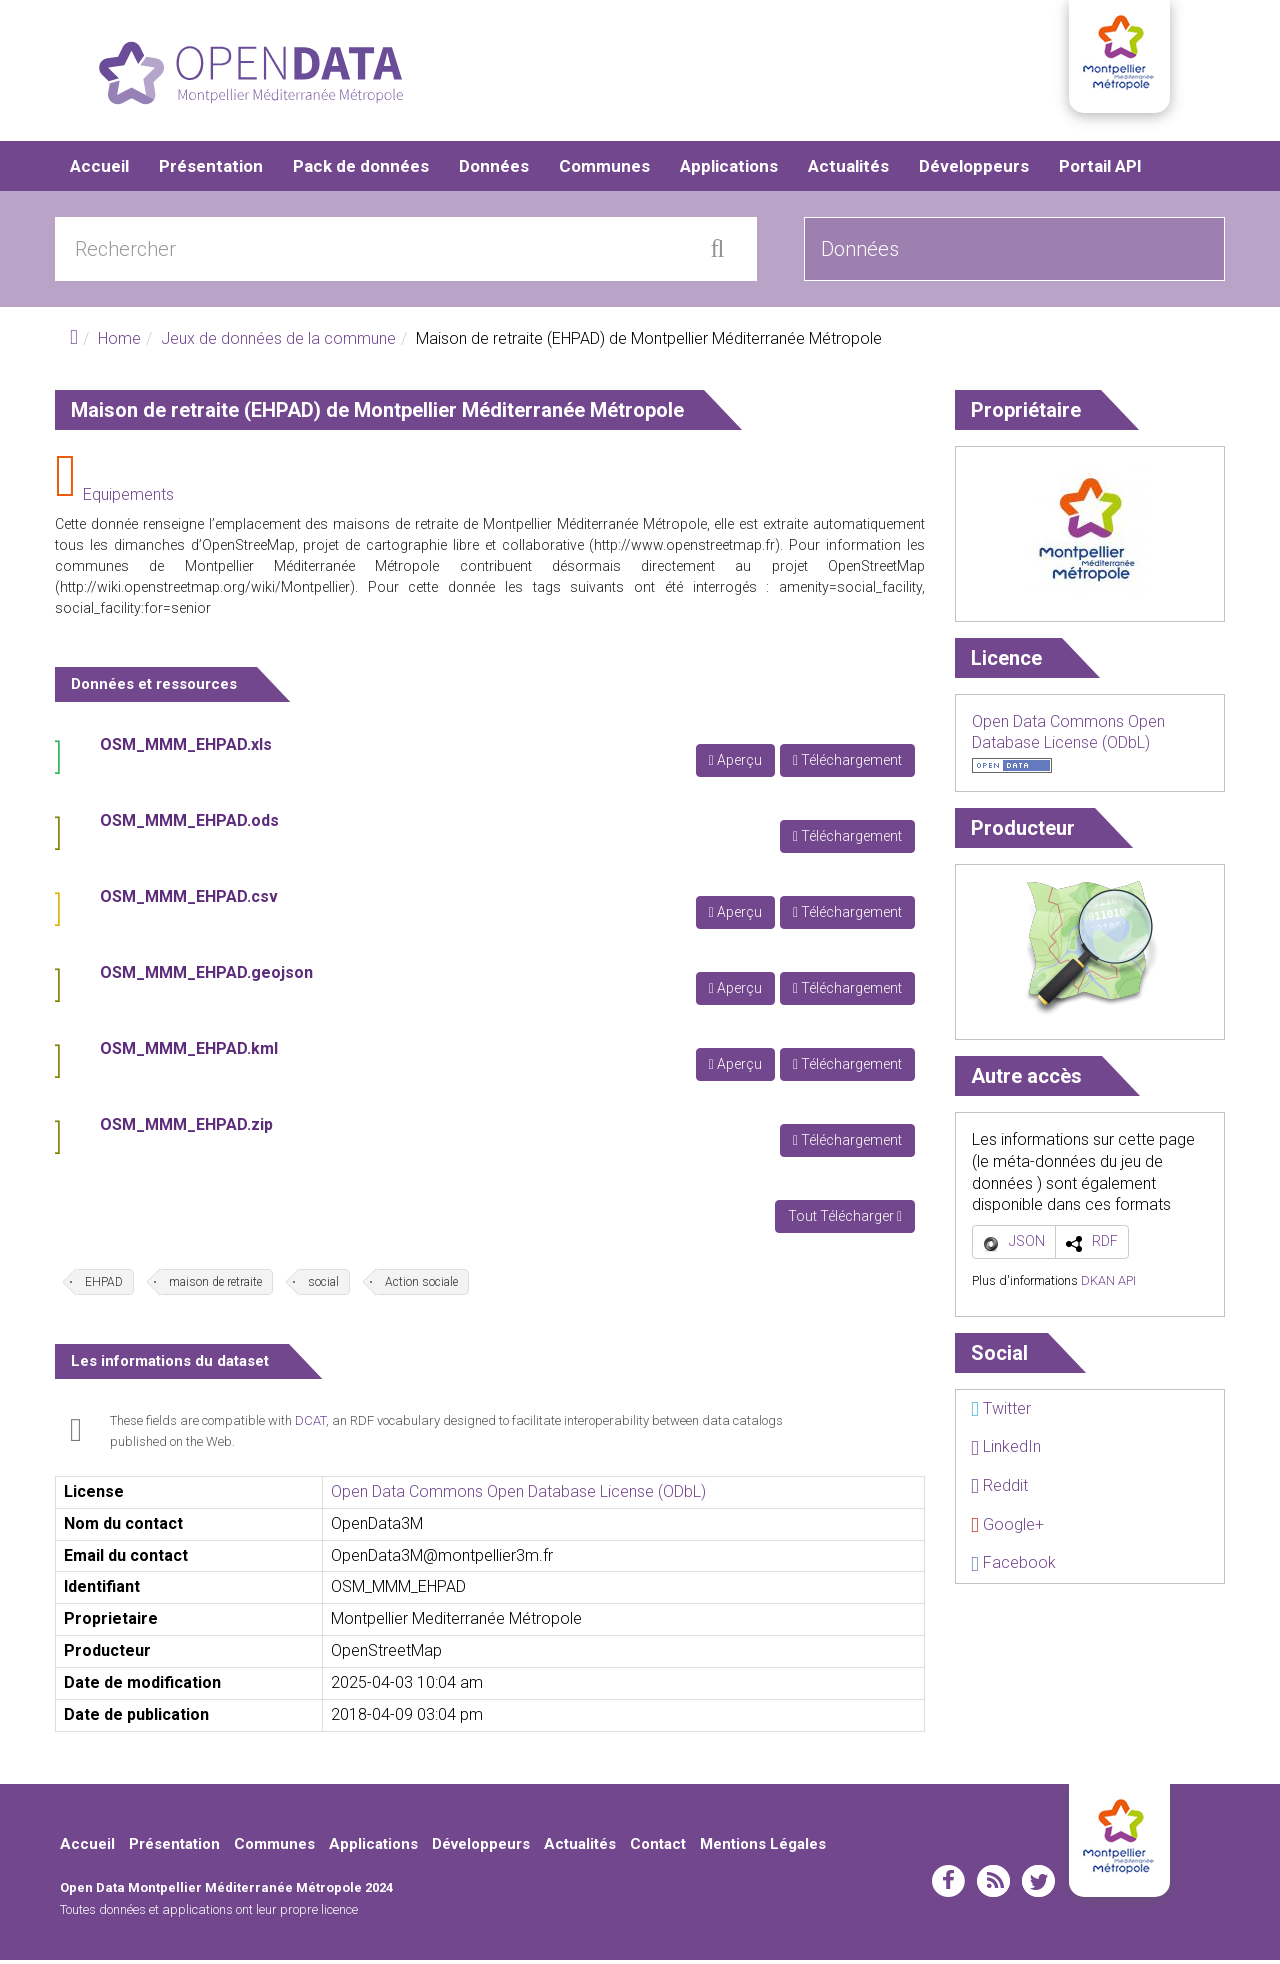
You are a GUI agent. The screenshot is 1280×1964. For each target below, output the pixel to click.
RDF (1105, 1245)
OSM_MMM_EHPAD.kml (189, 1052)
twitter (1038, 1885)
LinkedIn (1006, 1450)
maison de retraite (215, 1286)
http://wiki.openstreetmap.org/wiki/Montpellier (205, 591)
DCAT (310, 1424)
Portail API (1100, 170)
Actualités (848, 170)
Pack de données (361, 170)
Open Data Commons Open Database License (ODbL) (518, 1495)
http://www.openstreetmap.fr (684, 549)
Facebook (1013, 1566)
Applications (729, 170)
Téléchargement (847, 764)
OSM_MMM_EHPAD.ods (189, 824)
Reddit (999, 1489)
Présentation (211, 170)
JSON (1027, 1245)
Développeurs (974, 170)
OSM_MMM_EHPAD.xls (186, 748)
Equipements (128, 498)
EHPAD (104, 1286)
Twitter (1001, 1412)
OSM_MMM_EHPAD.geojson (206, 976)
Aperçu (735, 764)
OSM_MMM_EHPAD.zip (186, 1128)
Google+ (1007, 1527)
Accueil (99, 170)
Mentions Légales (763, 1848)
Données (494, 170)
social (323, 1286)
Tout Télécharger (845, 1220)
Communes (604, 170)
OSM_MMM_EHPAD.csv (189, 900)
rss (993, 1885)
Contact (658, 1848)
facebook (948, 1885)
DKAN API (1108, 1284)
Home (119, 342)
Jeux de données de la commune (278, 342)
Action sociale (421, 1286)
